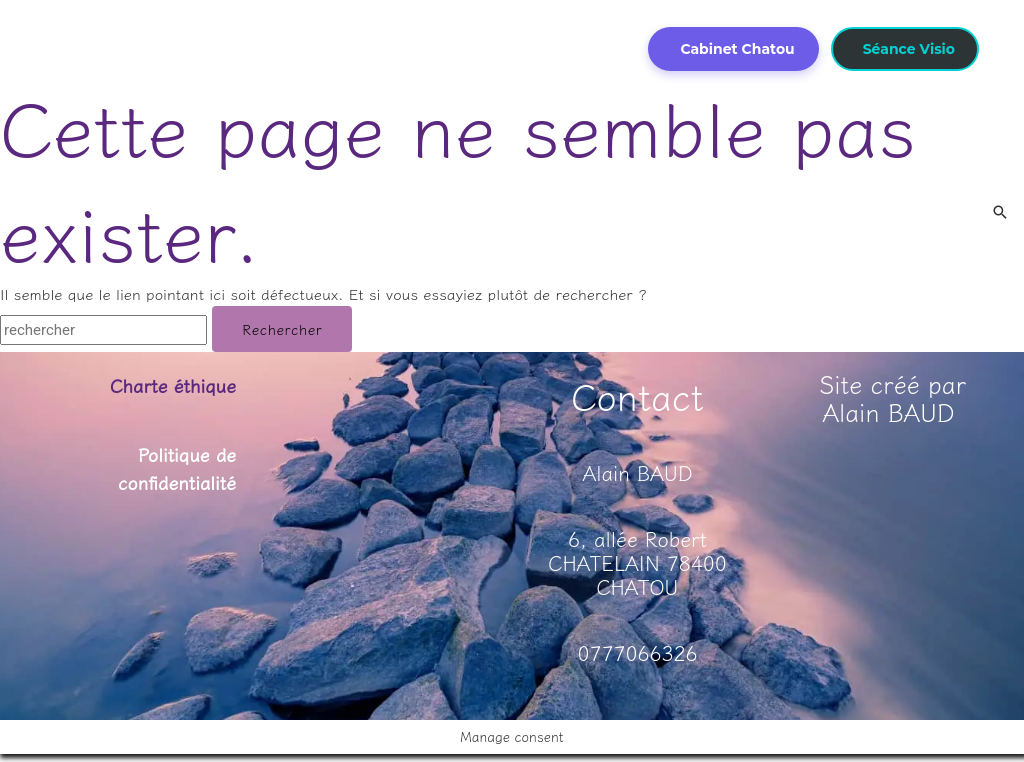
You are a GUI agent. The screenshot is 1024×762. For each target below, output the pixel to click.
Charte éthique (166, 384)
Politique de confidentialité (170, 467)
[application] (276, 18)
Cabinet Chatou (737, 49)
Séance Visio (909, 49)
